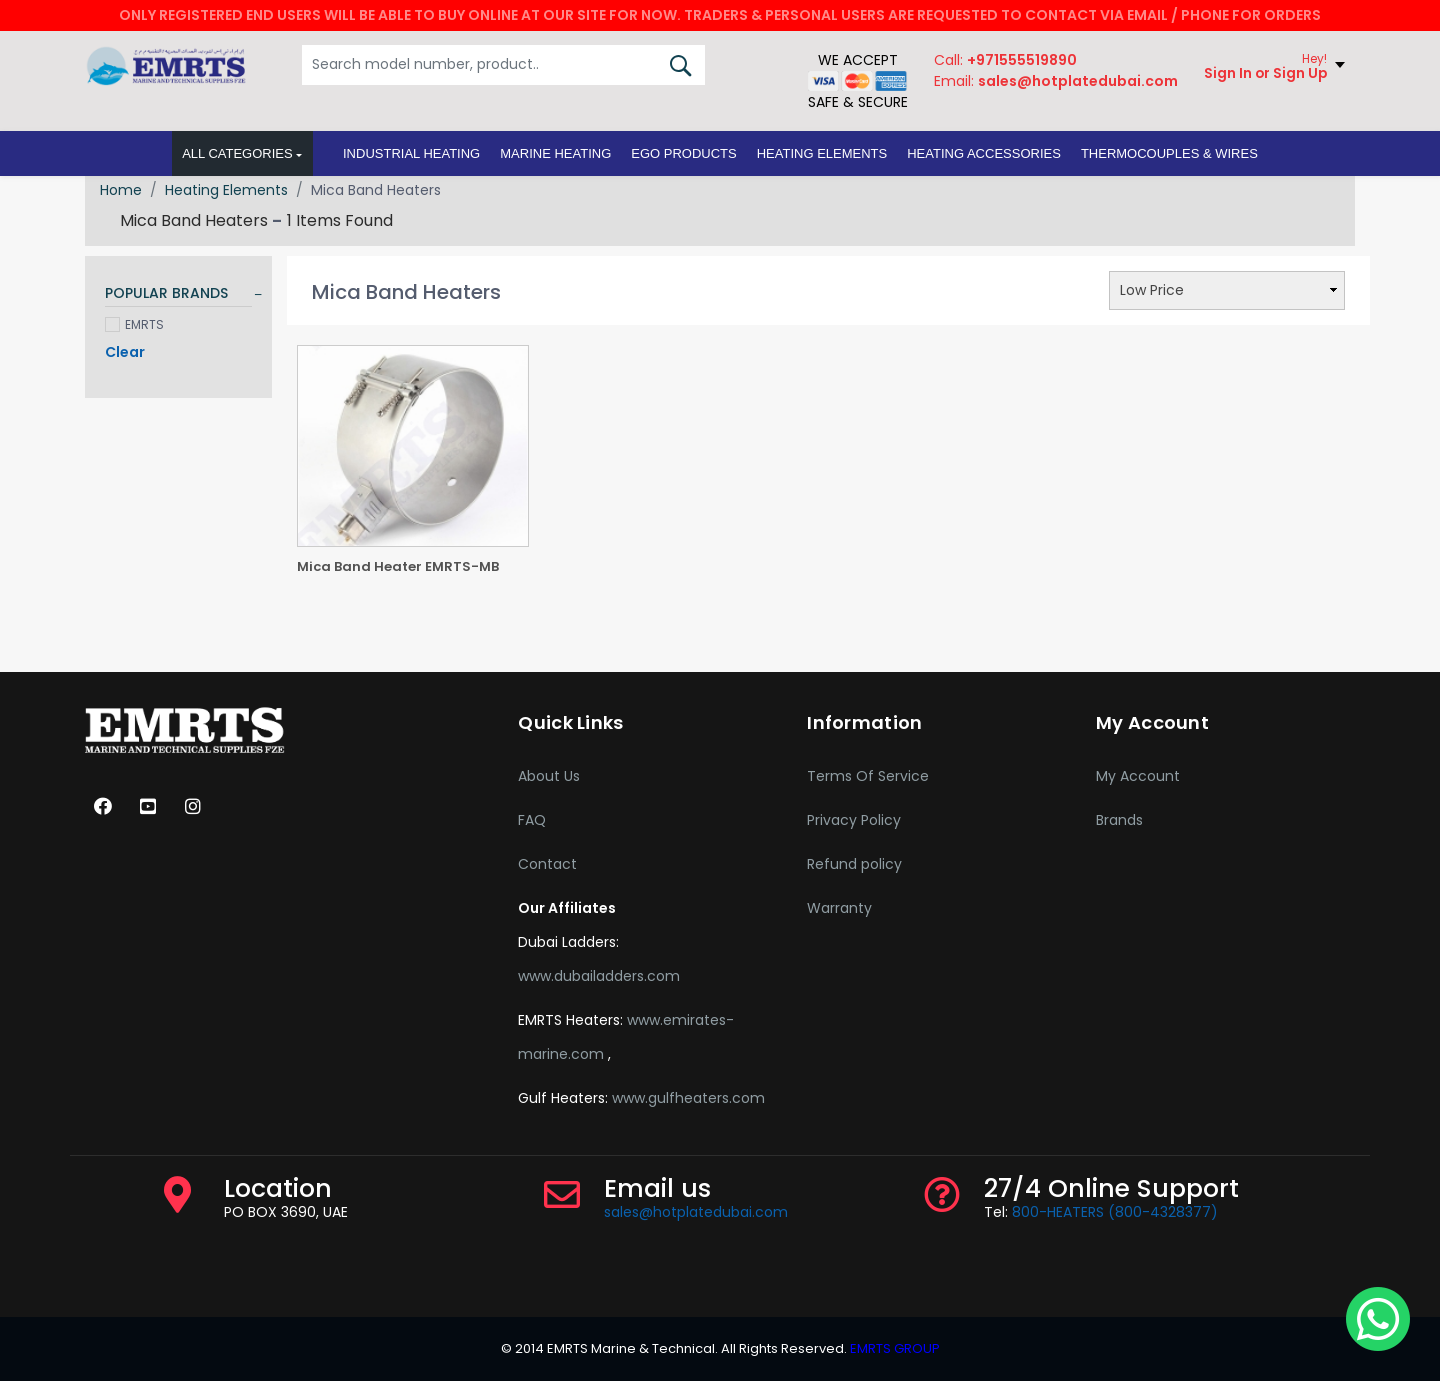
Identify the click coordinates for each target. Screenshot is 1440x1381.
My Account (1138, 776)
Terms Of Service (868, 776)
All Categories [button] (237, 156)
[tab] (178, 296)
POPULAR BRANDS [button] (166, 293)
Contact (547, 864)
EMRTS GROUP (893, 1348)
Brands (1119, 820)
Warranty (839, 908)
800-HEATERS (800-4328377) (1115, 1212)
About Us (549, 776)
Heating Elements (226, 190)
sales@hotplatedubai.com (696, 1212)
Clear (125, 352)
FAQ (532, 820)
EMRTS (134, 324)
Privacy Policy (854, 820)
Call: (1003, 63)
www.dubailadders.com (599, 976)
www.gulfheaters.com (688, 1098)
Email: (1054, 84)
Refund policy (854, 864)
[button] (411, 157)
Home (121, 190)
